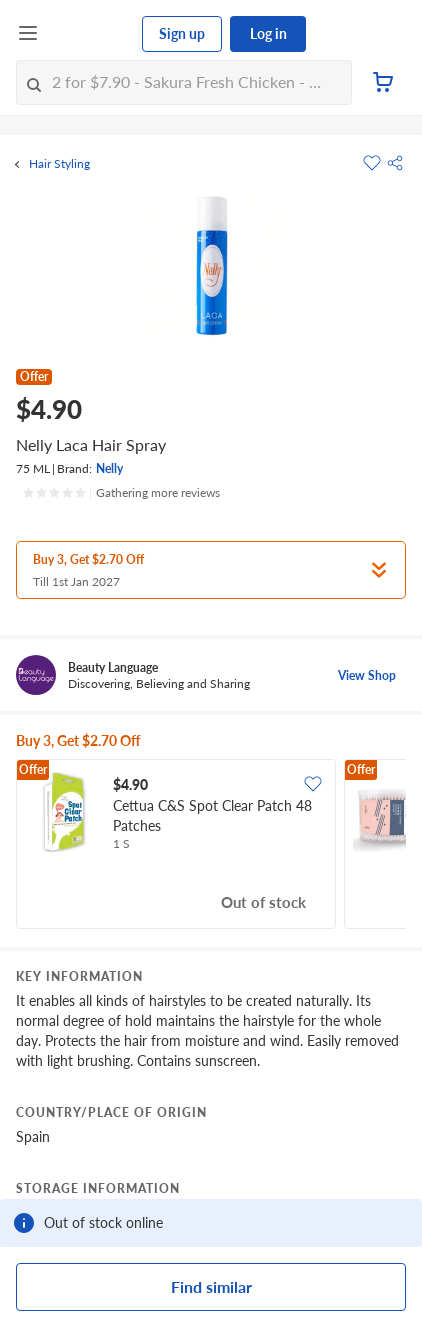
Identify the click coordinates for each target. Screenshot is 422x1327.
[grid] (211, 846)
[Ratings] (121, 493)
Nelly (109, 468)
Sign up (182, 33)
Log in (268, 33)
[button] (395, 163)
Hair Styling (59, 164)
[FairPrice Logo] (91, 34)
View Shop (367, 675)
